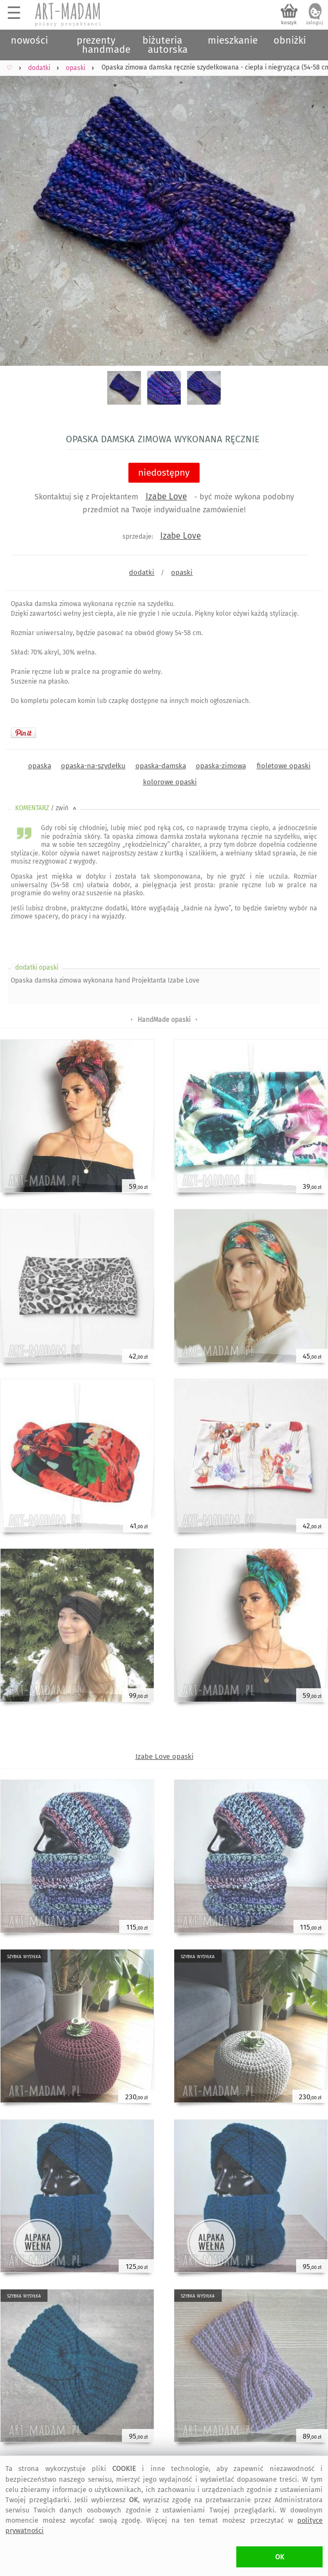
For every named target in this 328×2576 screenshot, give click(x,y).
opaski (182, 572)
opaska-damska (160, 766)
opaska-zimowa (221, 766)
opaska (39, 766)
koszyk (289, 22)
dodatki (141, 572)
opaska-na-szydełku (93, 766)
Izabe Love (166, 496)
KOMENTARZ (46, 808)
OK (279, 2557)
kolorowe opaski (170, 782)
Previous (17, 212)
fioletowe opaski (284, 766)
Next (310, 212)
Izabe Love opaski (164, 1756)
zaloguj (314, 22)
